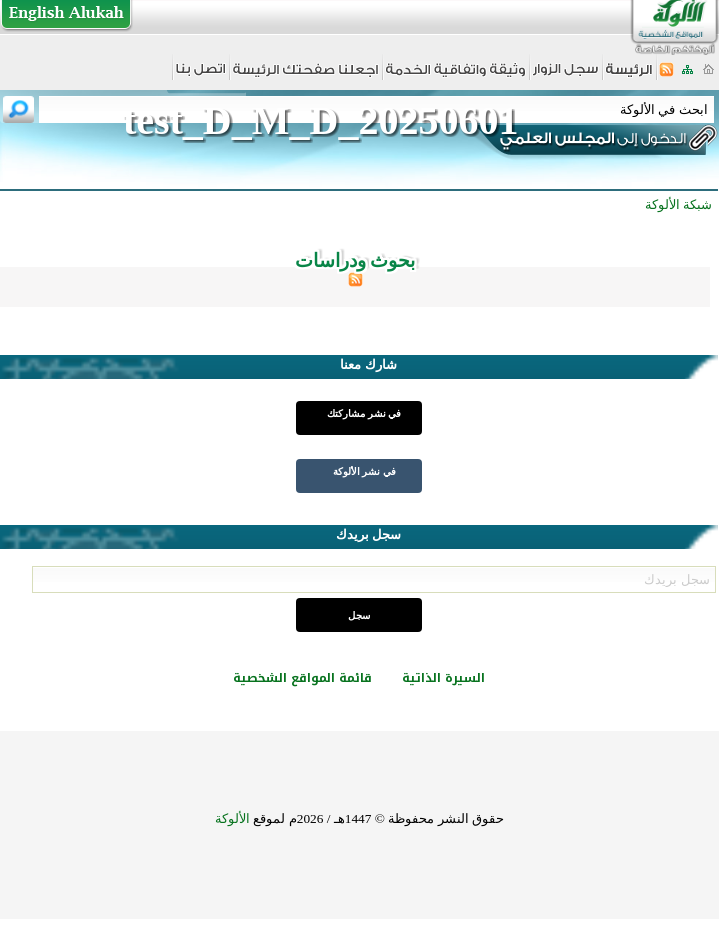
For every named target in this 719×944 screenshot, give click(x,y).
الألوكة (232, 818)
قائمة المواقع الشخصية (302, 678)
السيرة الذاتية (443, 678)
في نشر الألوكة (364, 471)
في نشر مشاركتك (364, 413)
